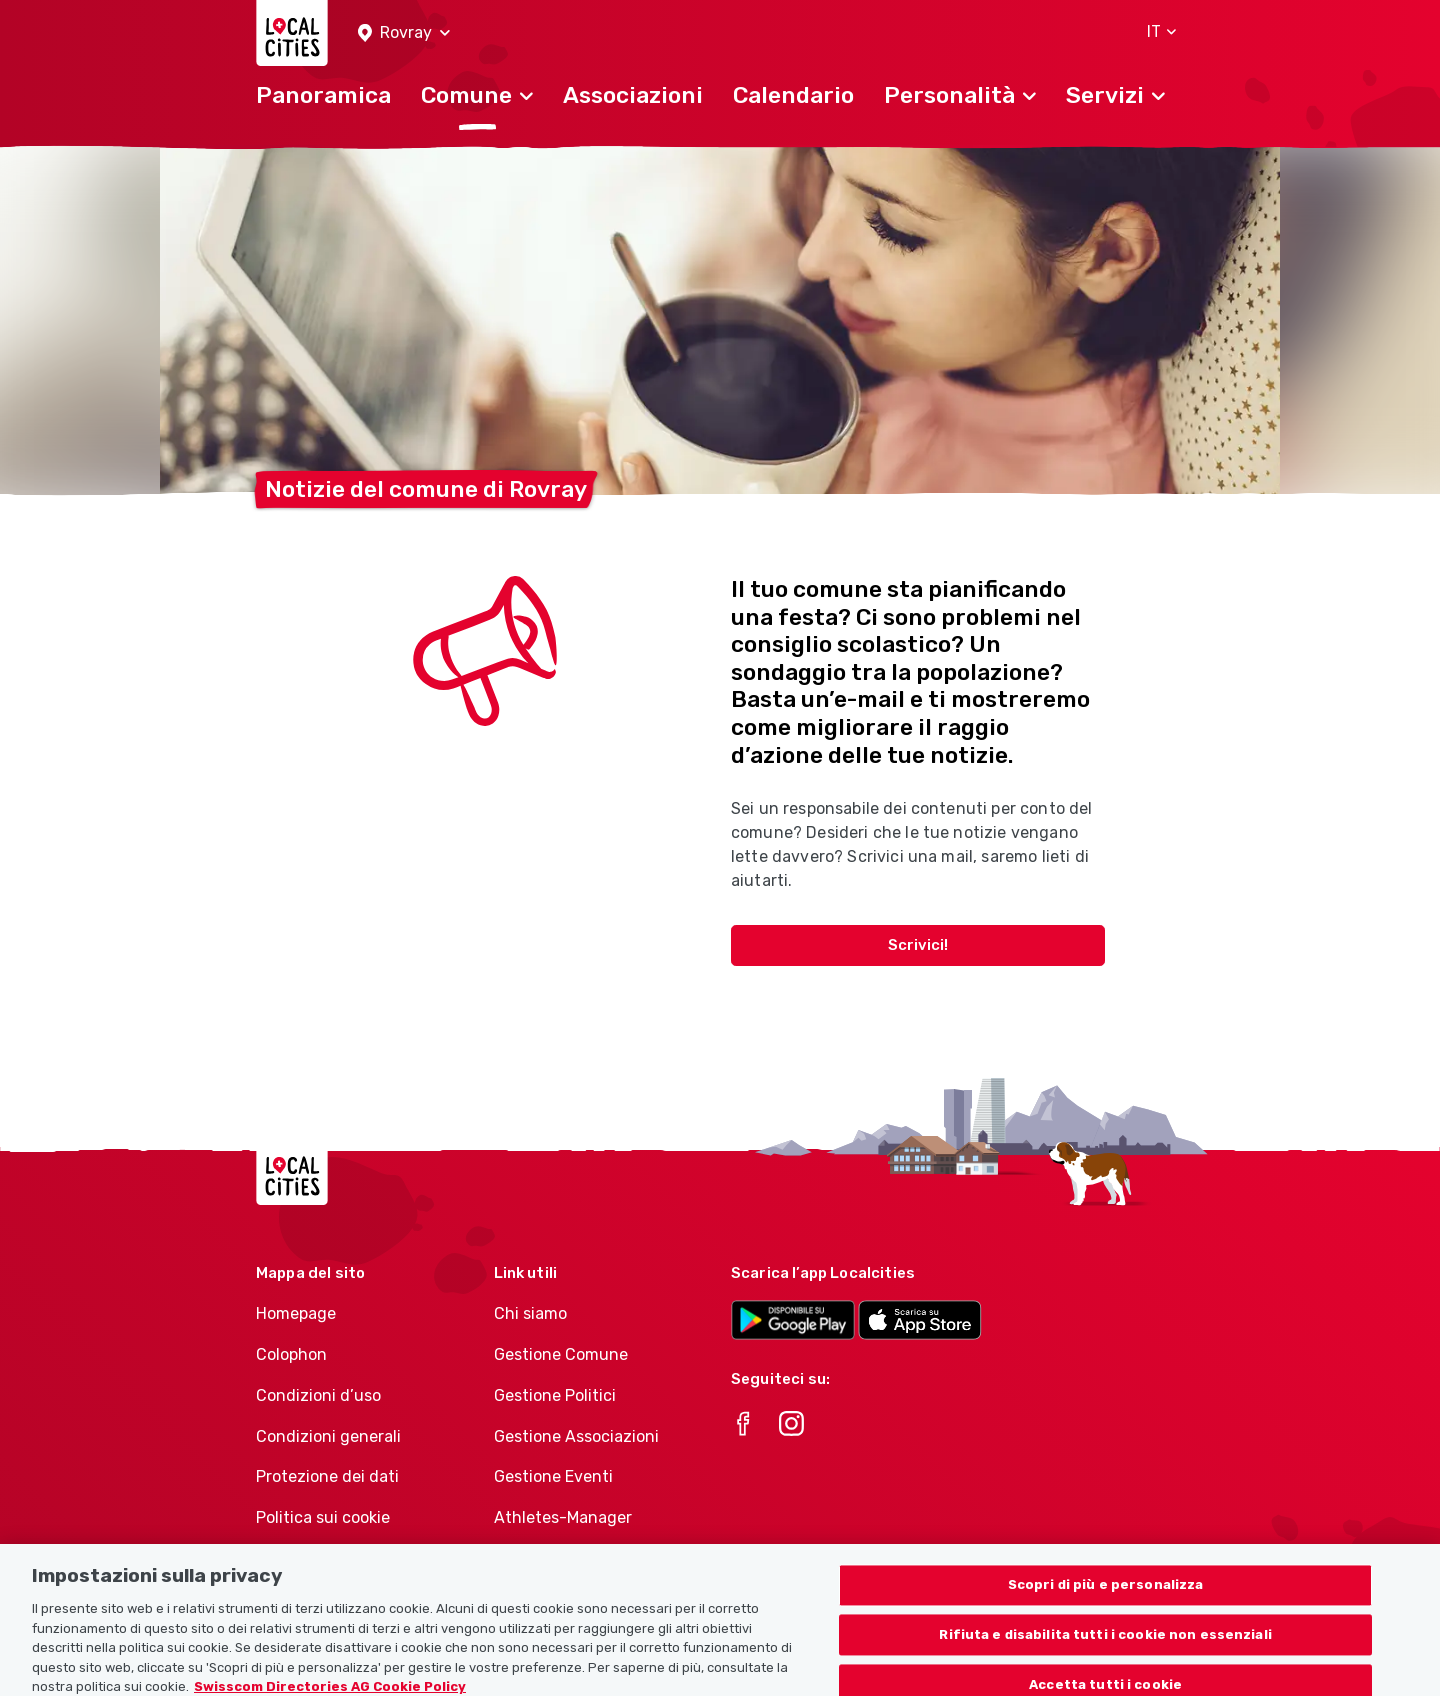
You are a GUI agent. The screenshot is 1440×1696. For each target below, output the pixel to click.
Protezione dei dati (327, 1476)
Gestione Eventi (553, 1476)
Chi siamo (530, 1313)
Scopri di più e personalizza (1106, 1595)
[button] (404, 33)
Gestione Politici (555, 1395)
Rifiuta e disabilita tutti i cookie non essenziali (1105, 1645)
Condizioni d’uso (318, 1395)
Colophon (291, 1354)
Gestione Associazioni (576, 1436)
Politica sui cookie (323, 1517)
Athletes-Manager (563, 1517)
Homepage (296, 1313)
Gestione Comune (561, 1354)
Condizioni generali (328, 1436)
